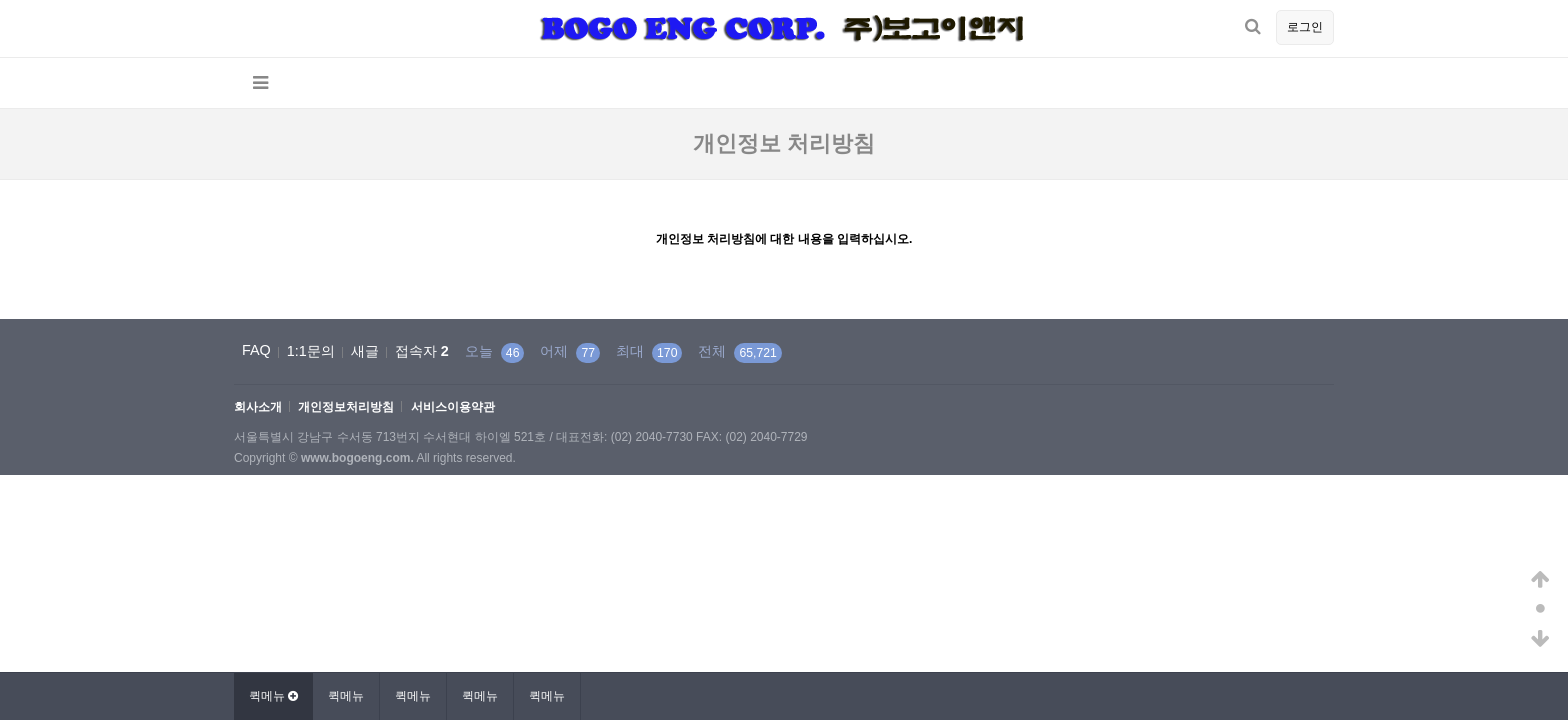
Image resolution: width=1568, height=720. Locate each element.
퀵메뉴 (346, 696)
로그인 (1305, 27)
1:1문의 (311, 351)
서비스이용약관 (453, 407)
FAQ (256, 350)
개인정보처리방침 (346, 407)
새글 (365, 351)
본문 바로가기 (0, 0)
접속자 (422, 351)
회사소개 (258, 407)
